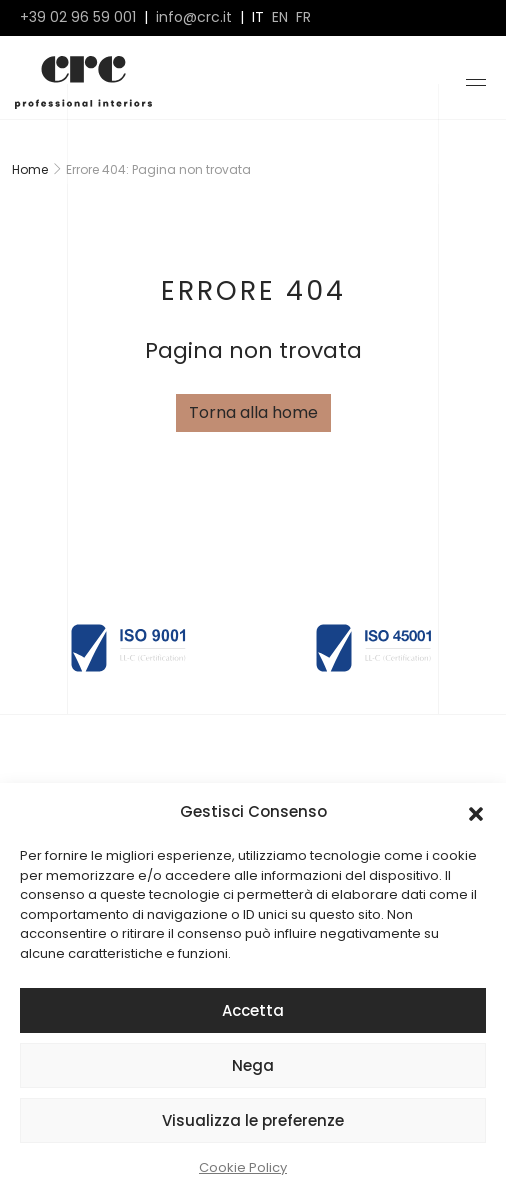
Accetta (253, 1010)
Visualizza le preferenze (253, 1120)
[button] (476, 812)
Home (30, 169)
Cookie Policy (243, 1167)
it (258, 17)
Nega (253, 1065)
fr (303, 17)
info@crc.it (194, 17)
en (280, 17)
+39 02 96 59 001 (78, 17)
